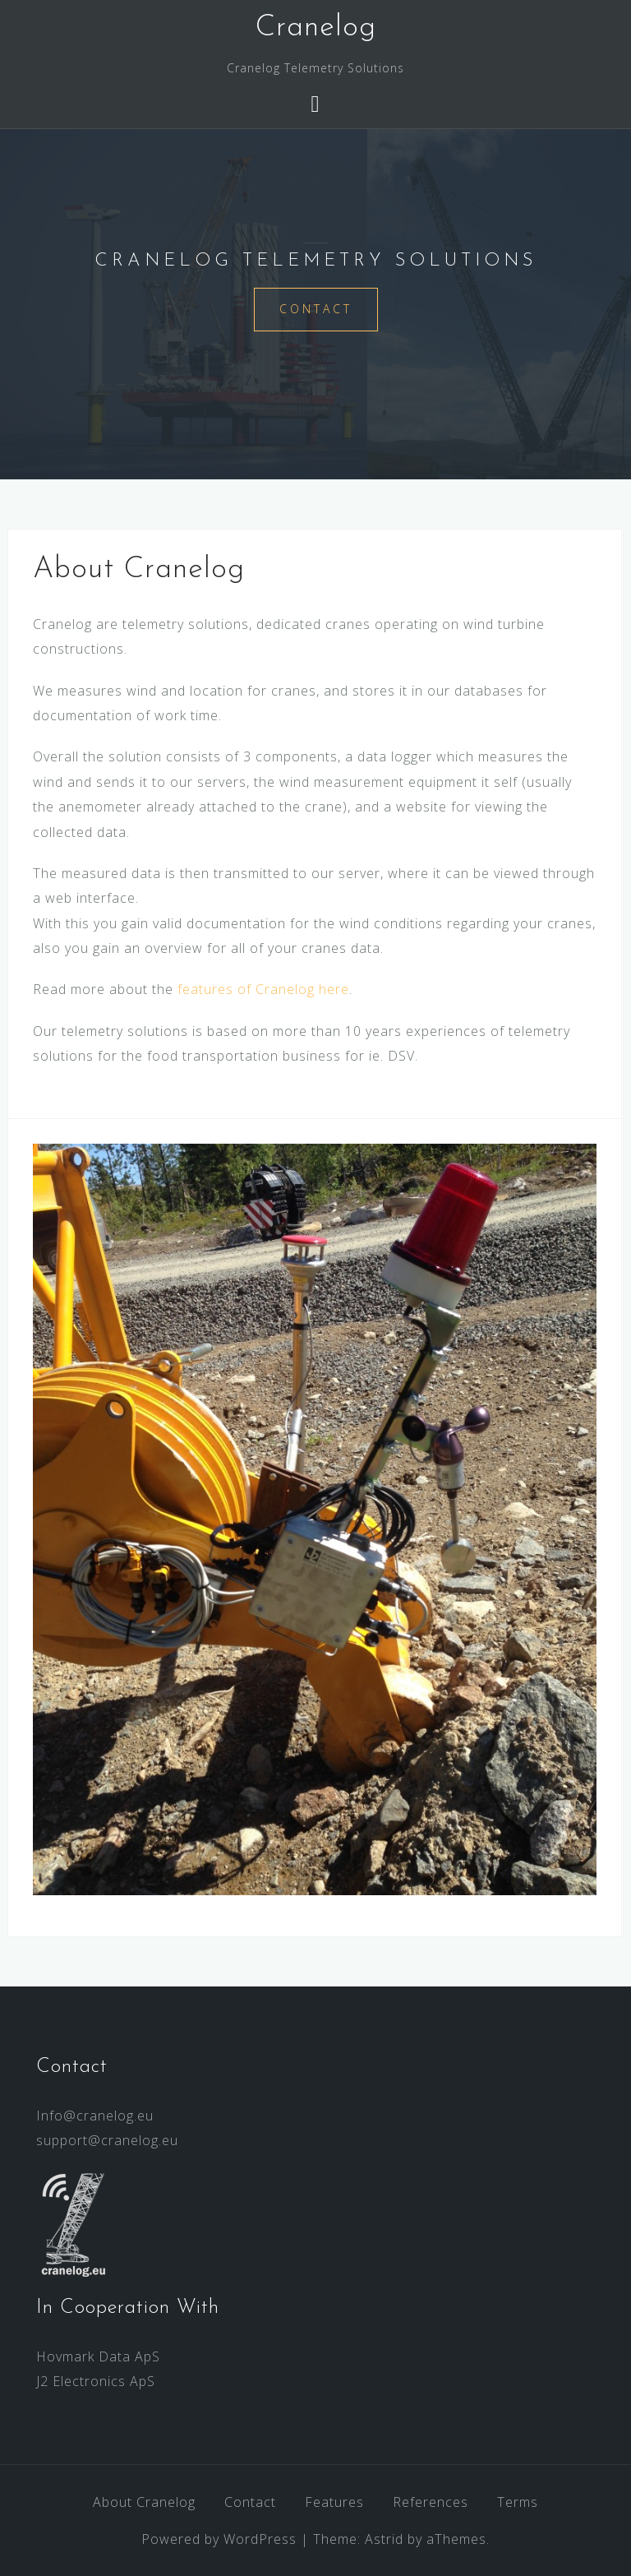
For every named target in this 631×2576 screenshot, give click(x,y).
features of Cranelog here (263, 989)
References (430, 2502)
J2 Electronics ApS (95, 2381)
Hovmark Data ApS (98, 2356)
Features (334, 2502)
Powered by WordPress (219, 2539)
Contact (315, 309)
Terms (517, 2502)
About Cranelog (144, 2502)
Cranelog (316, 28)
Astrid (384, 2539)
